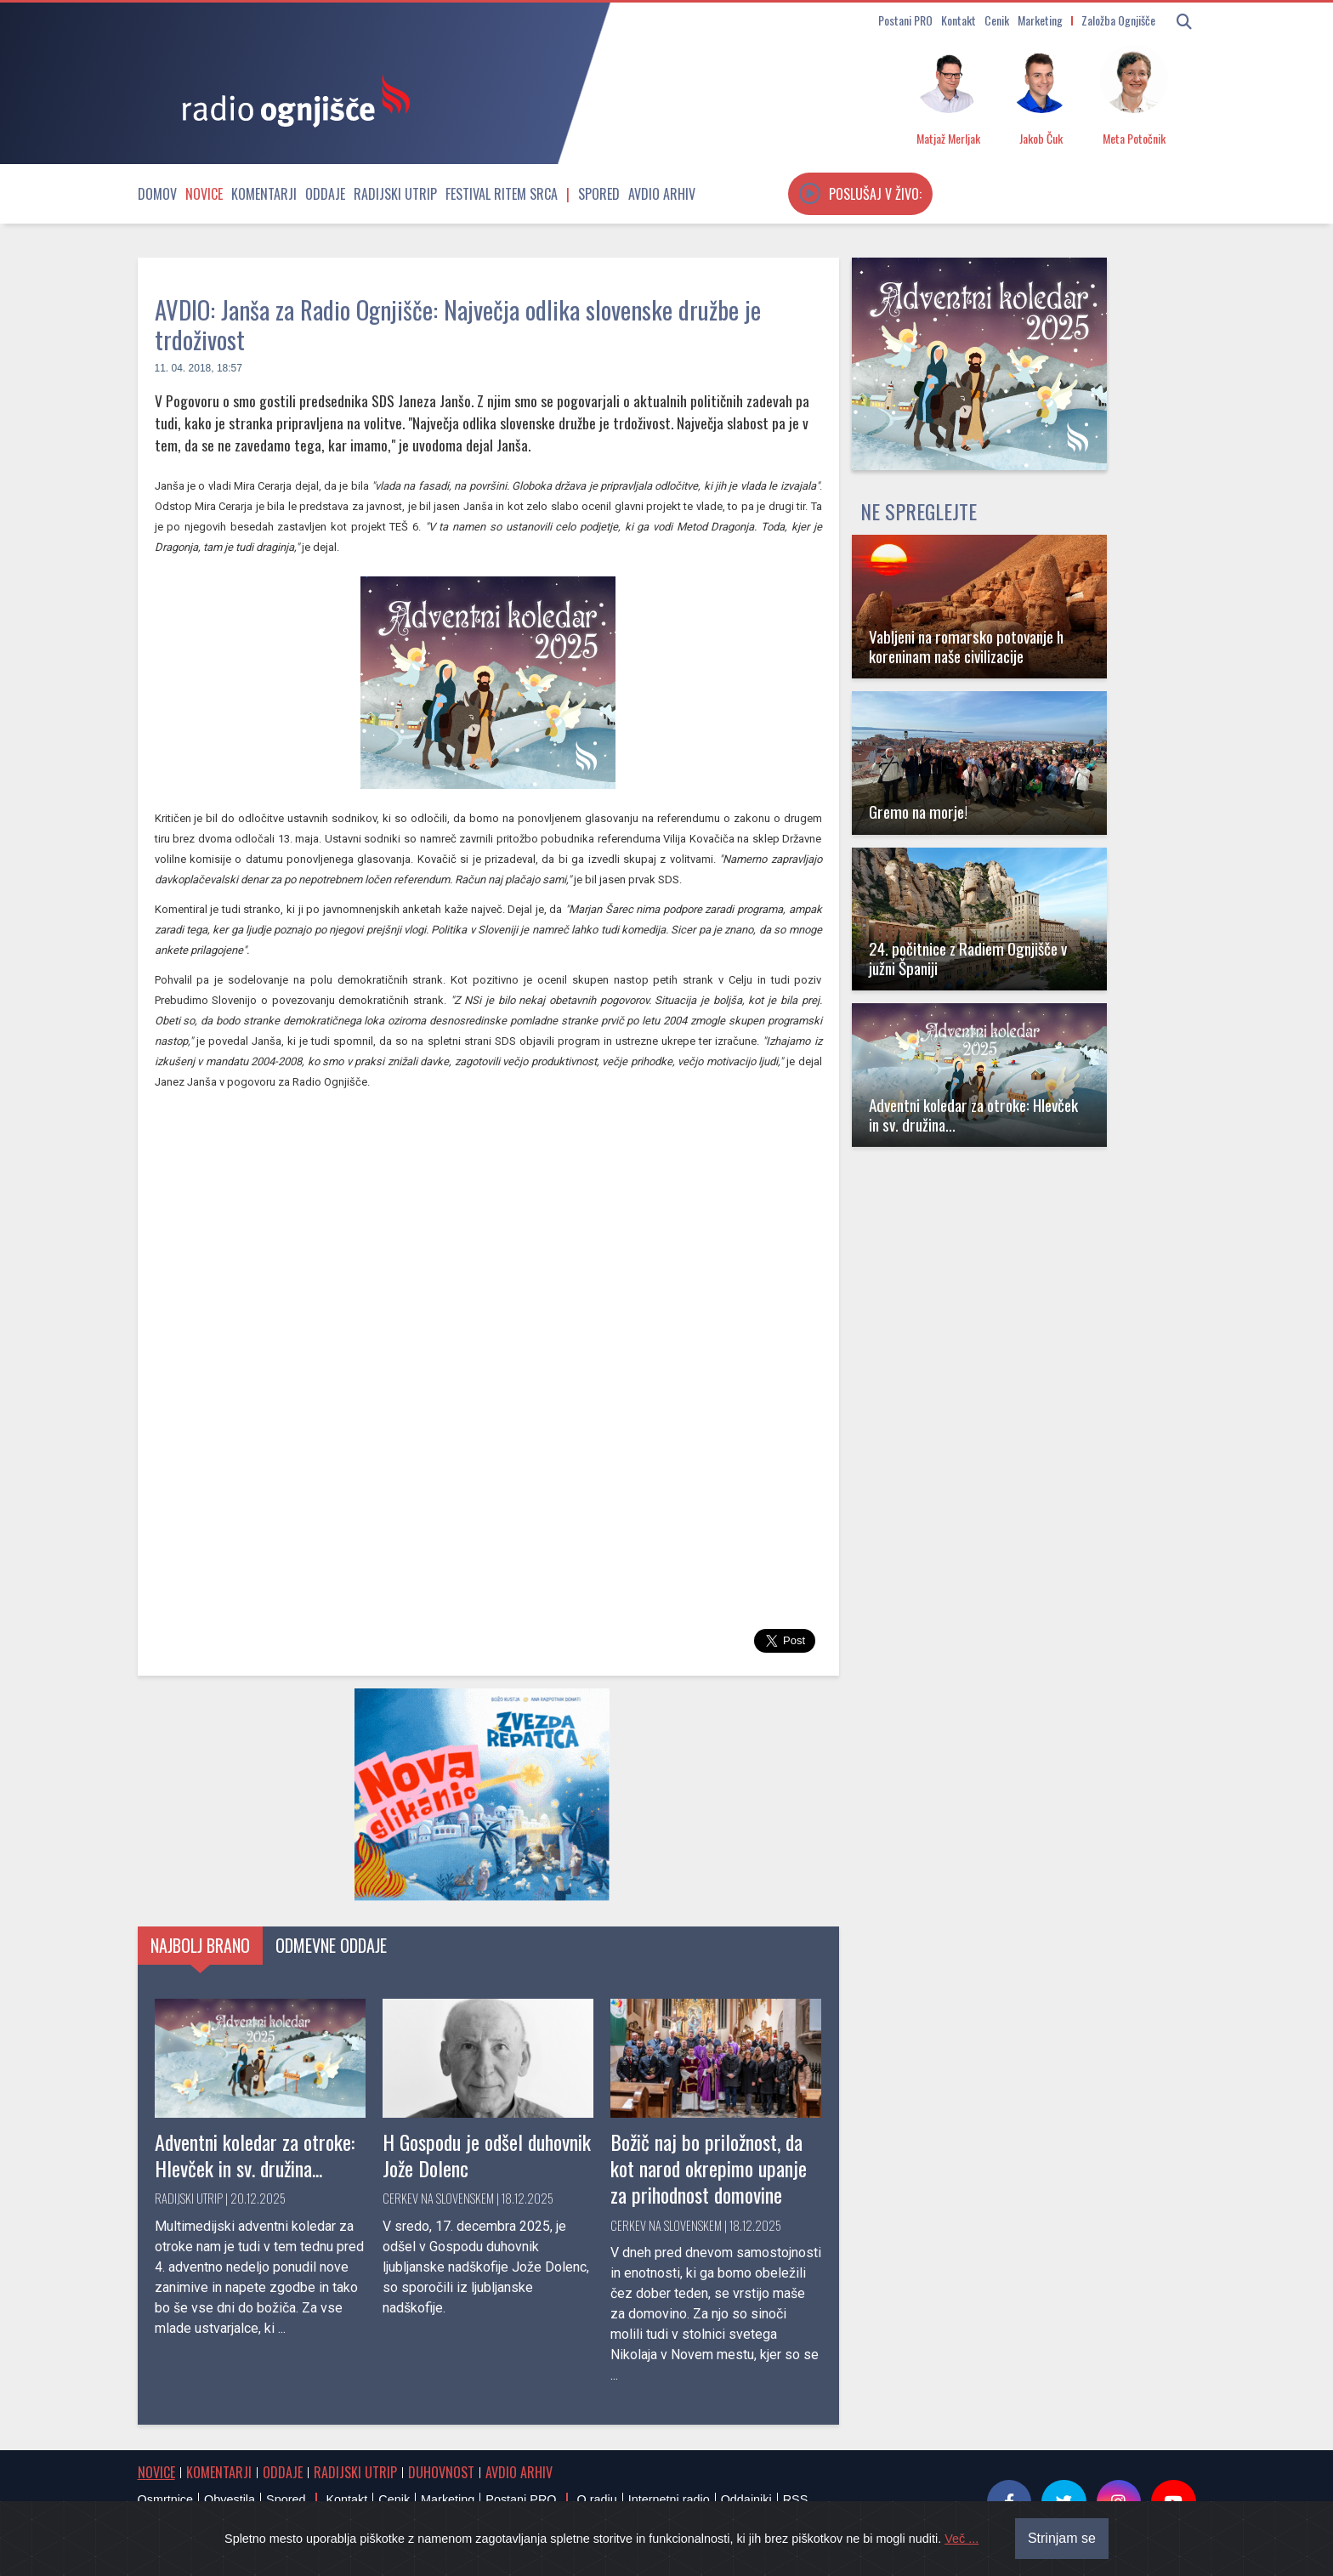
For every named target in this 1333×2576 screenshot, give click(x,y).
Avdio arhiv (661, 194)
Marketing (1040, 20)
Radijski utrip (395, 194)
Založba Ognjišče (1118, 20)
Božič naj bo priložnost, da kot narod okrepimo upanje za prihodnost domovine (708, 2168)
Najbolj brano (200, 1945)
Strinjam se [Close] (1063, 2538)
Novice (204, 194)
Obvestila (229, 2499)
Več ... (961, 2538)
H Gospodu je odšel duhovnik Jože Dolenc (487, 2154)
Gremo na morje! (918, 811)
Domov (157, 194)
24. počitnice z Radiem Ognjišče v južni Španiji (968, 958)
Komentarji (264, 194)
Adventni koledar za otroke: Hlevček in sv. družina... (255, 2154)
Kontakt (958, 20)
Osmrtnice (166, 2499)
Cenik (996, 20)
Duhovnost (441, 2472)
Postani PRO (905, 20)
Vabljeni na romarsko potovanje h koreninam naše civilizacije (966, 646)
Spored (599, 194)
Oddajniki (746, 2499)
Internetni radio (669, 2499)
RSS (795, 2499)
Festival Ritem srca (501, 194)
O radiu (596, 2499)
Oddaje (325, 194)
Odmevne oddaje (331, 1945)
